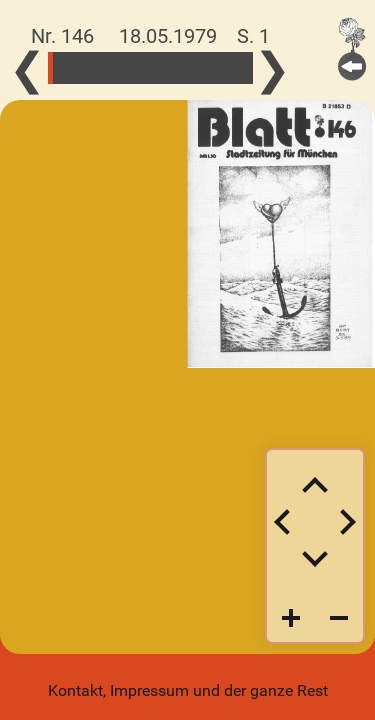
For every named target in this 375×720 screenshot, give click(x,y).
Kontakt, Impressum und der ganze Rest (188, 690)
